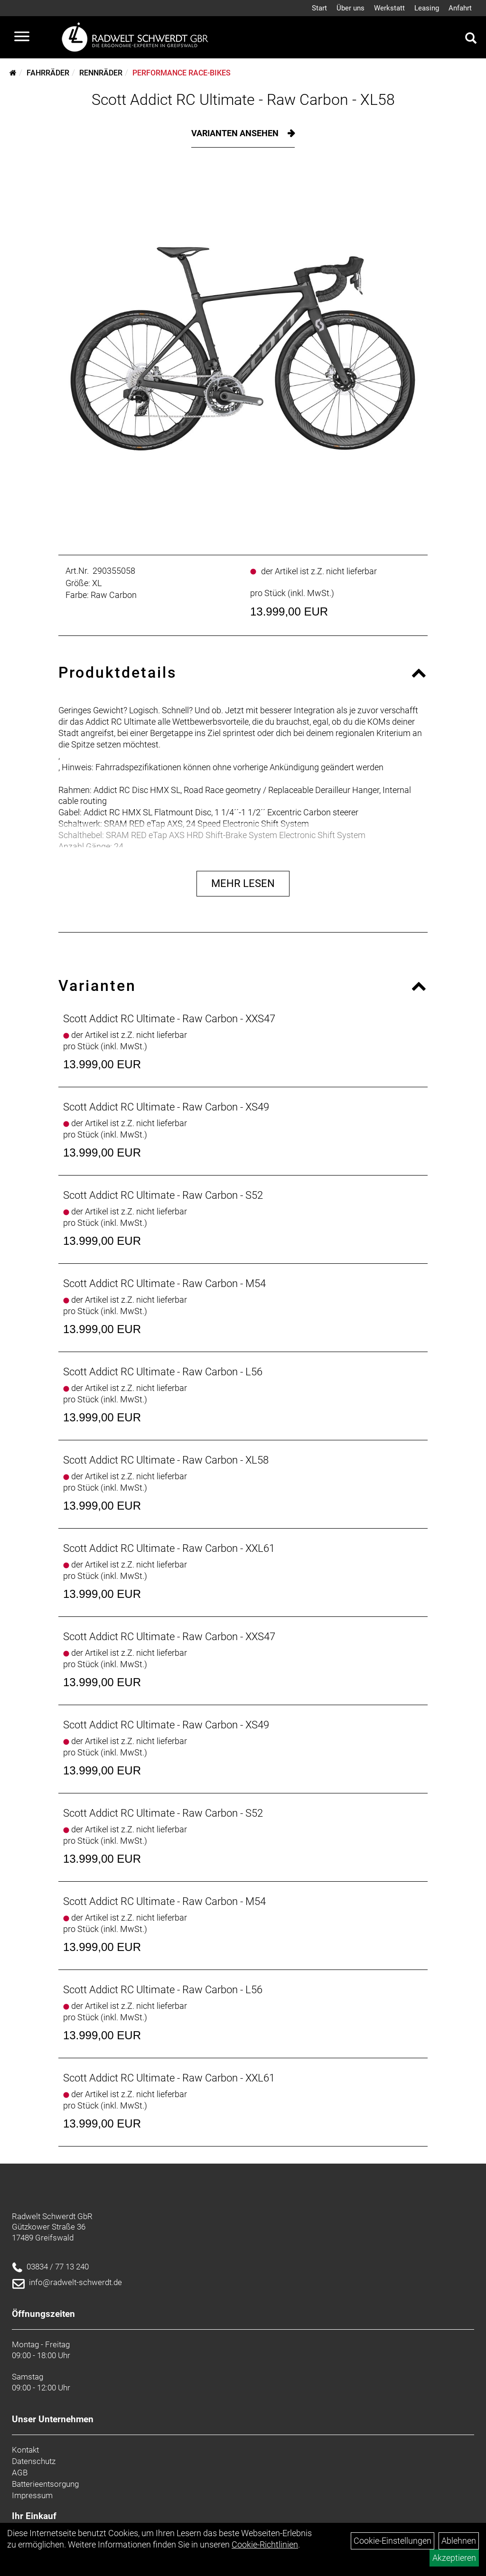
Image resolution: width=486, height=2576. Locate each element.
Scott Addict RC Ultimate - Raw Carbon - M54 (164, 1283)
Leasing (426, 8)
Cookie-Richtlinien (265, 2544)
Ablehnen (458, 2541)
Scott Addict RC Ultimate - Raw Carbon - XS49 (166, 1107)
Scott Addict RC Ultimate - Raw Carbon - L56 (162, 1372)
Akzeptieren (454, 2558)
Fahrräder (48, 72)
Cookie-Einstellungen (392, 2541)
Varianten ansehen (235, 133)
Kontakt (25, 2450)
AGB (20, 2472)
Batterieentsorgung (45, 2484)
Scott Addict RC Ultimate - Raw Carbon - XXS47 (169, 1019)
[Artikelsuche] (471, 39)
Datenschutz (34, 2461)
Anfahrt (460, 8)
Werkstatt (389, 8)
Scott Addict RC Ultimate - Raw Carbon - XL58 (243, 100)
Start (319, 8)
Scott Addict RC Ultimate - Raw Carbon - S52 (163, 1195)
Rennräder (100, 72)
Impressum (32, 2495)
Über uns (350, 8)
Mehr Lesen (243, 883)
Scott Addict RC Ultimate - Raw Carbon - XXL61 (169, 1548)
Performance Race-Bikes (181, 72)
